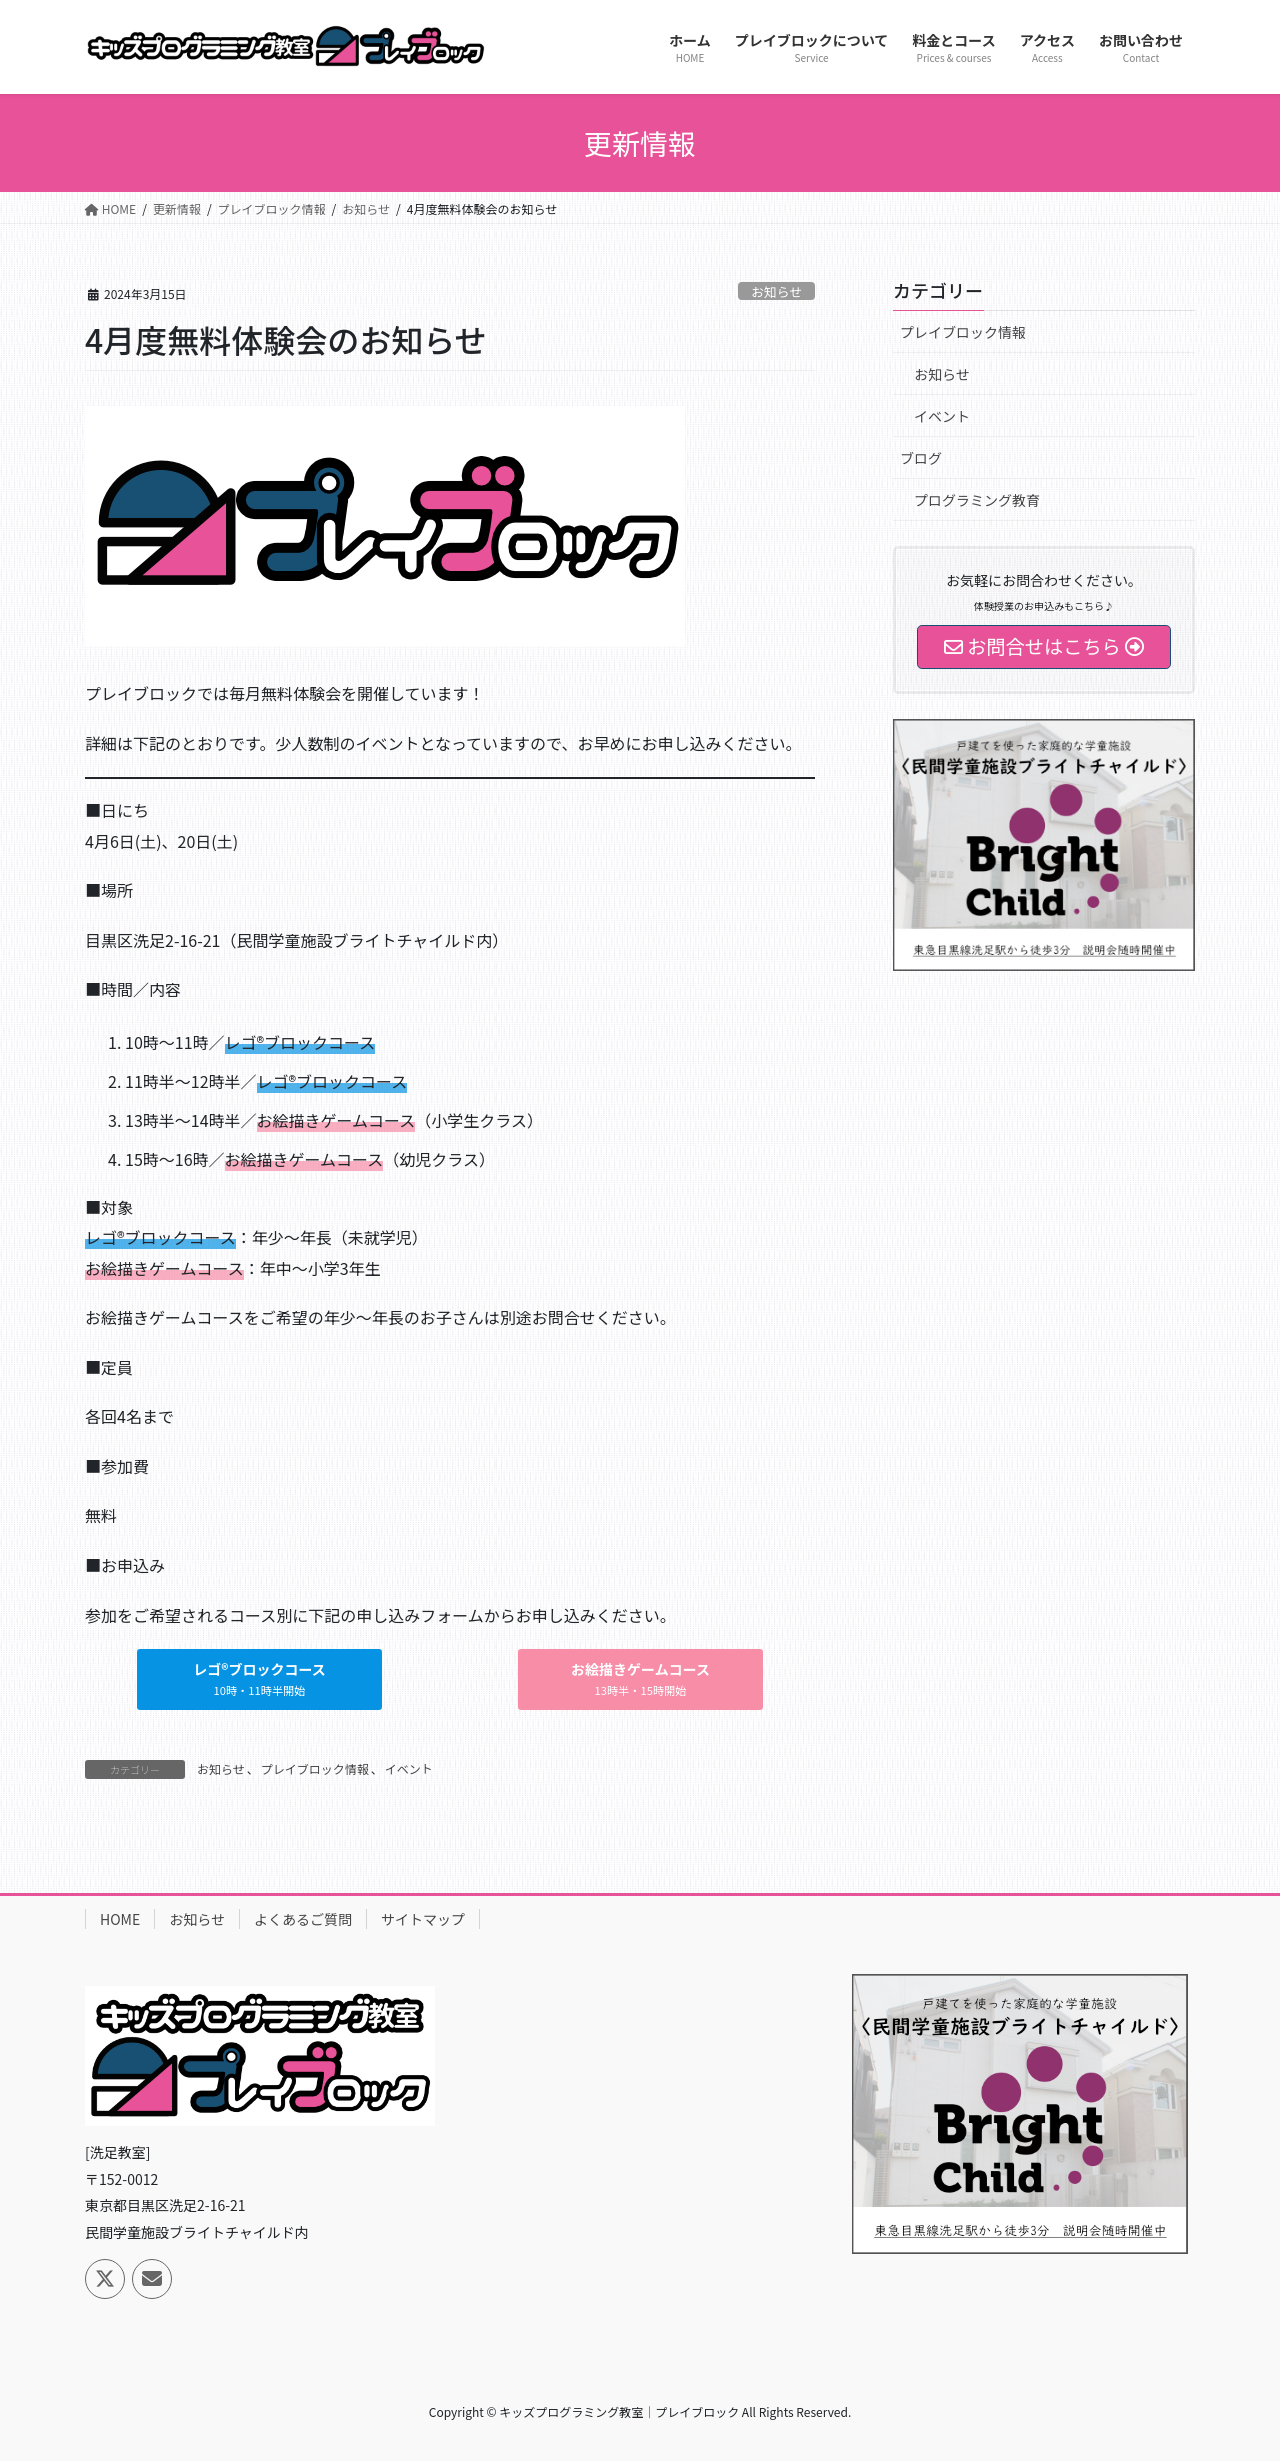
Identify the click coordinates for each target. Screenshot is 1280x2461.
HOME (120, 1919)
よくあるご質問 (303, 1919)
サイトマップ (423, 1919)
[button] (259, 1679)
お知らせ (776, 291)
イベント (409, 1768)
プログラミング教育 (977, 500)
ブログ (921, 458)
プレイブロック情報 (315, 1768)
